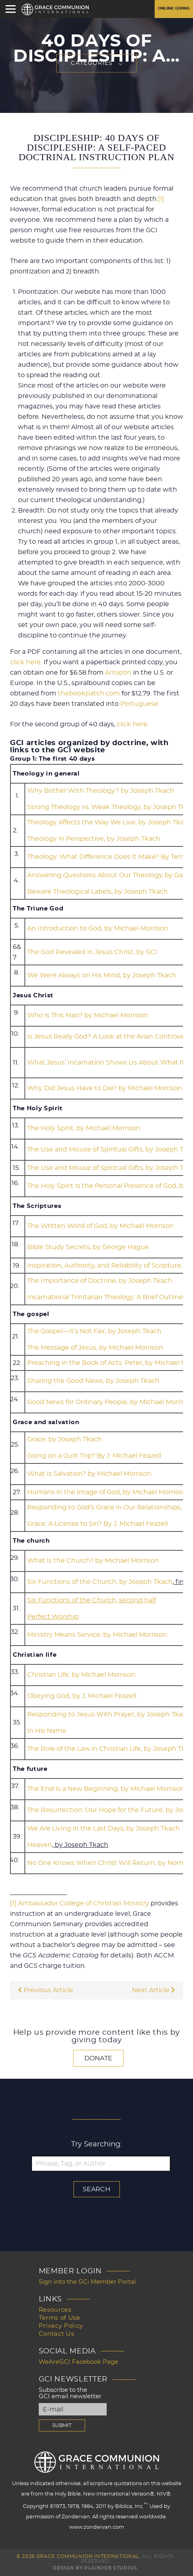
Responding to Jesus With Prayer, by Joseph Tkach (109, 1714)
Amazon (118, 672)
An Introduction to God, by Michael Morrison (97, 928)
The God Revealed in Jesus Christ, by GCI (92, 952)
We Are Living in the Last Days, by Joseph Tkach (103, 1828)
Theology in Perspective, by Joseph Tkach (93, 839)
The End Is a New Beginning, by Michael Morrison (106, 1789)
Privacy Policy (61, 2326)
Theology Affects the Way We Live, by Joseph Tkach (109, 822)
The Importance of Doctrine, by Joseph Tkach (99, 1281)
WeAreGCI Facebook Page (78, 2362)
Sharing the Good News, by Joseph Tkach (93, 1381)
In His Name (46, 1731)
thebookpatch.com (89, 693)
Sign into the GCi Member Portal (87, 2282)
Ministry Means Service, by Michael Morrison (97, 1635)
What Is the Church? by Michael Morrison (93, 1560)
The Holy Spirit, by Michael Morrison (83, 1128)
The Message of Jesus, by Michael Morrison (95, 1347)
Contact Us (56, 2334)
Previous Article (45, 1990)
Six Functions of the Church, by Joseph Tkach (100, 1582)
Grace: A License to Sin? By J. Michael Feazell (97, 1524)
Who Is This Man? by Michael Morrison (87, 1015)
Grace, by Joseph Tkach (64, 1439)
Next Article (153, 1990)
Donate (98, 2058)
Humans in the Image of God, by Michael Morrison (107, 1492)
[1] (161, 199)
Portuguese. (139, 704)
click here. (26, 662)
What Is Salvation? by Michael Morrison (89, 1474)
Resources (55, 2310)
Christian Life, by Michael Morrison (81, 1675)
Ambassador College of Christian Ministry (83, 1903)
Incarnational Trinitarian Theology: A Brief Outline (105, 1297)
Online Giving (174, 8)
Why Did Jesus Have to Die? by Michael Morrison (104, 1088)
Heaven (39, 1845)
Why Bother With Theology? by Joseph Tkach (100, 791)
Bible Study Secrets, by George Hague (88, 1247)
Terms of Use (59, 2318)
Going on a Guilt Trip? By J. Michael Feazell (94, 1456)
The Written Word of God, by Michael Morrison (100, 1226)
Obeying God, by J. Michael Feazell (81, 1696)
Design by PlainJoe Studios (95, 2568)
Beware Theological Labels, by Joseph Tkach (97, 891)
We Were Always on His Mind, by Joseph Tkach (101, 975)
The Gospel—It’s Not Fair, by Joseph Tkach (94, 1331)
